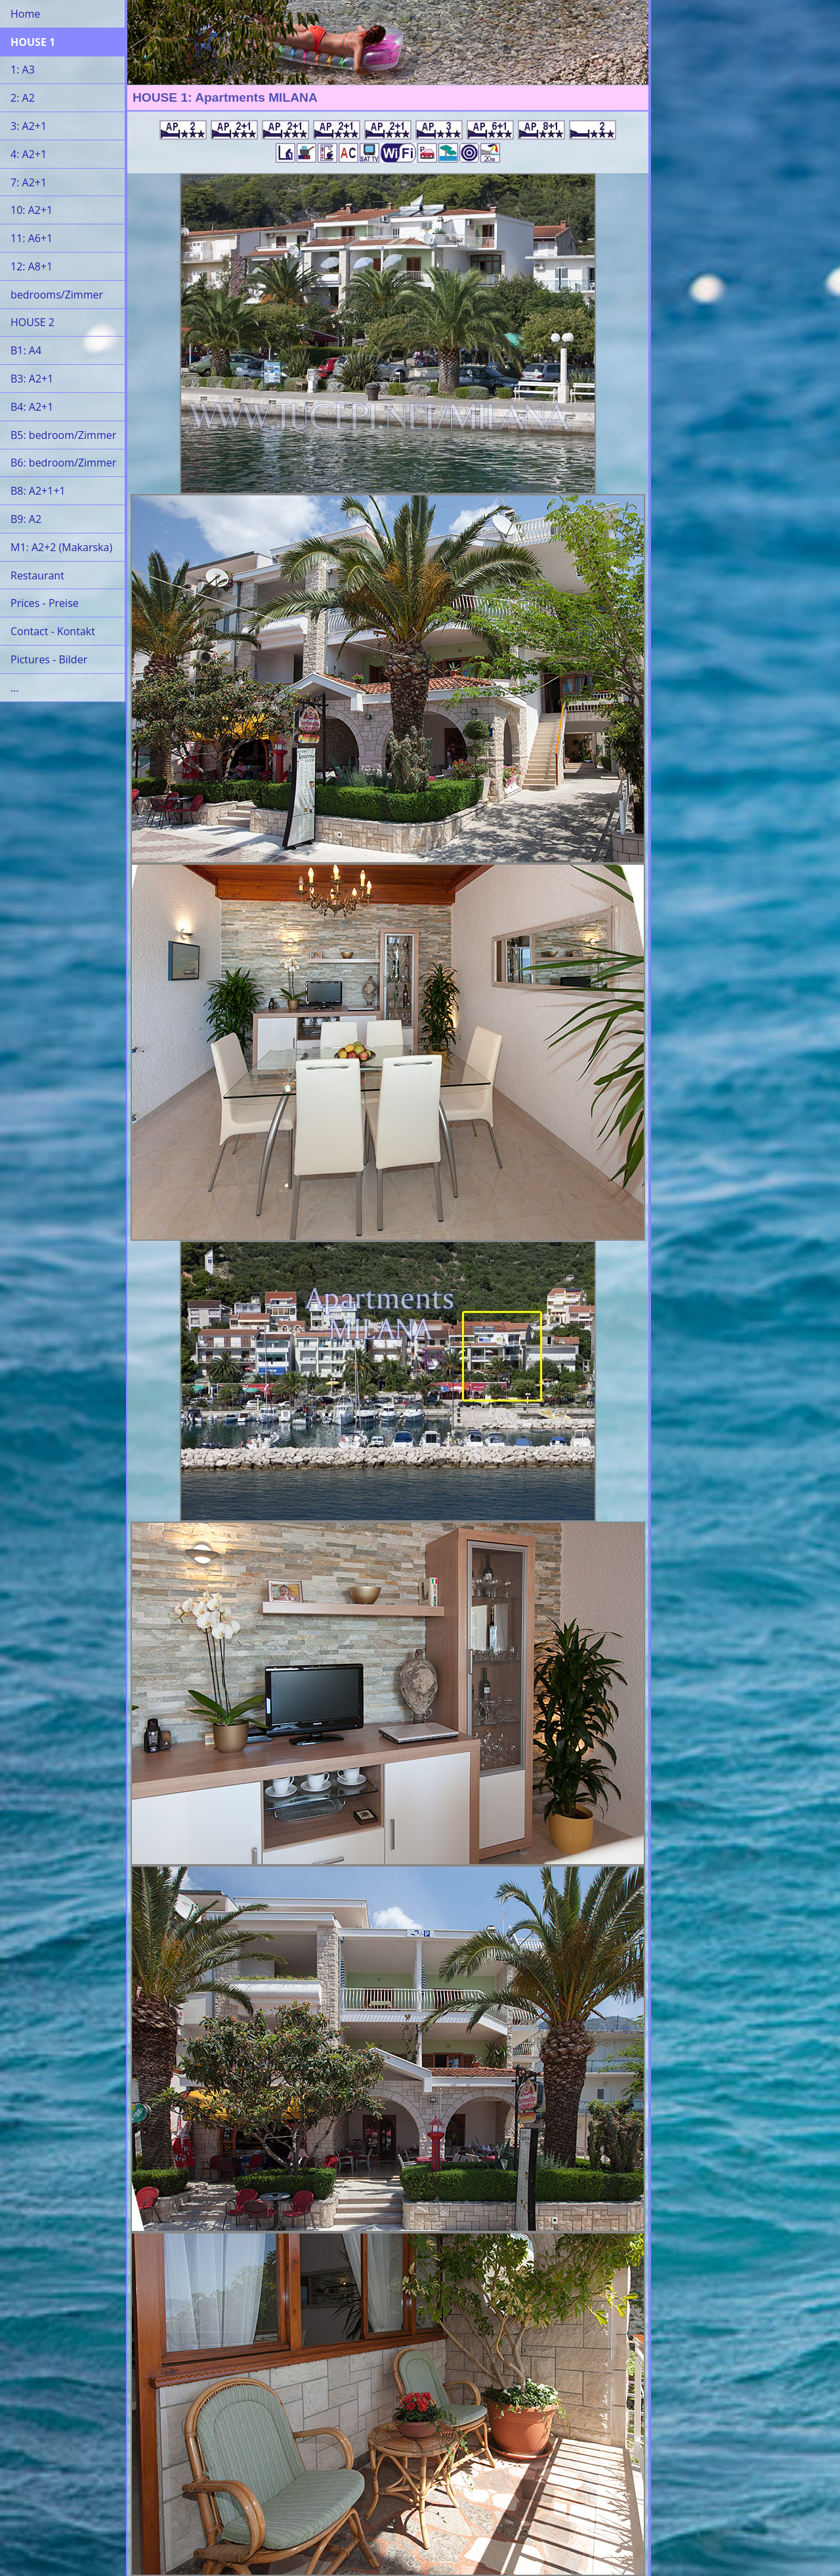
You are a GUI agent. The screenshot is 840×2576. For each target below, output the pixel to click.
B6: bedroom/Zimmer (63, 462)
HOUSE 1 (32, 42)
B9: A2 (25, 519)
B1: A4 (25, 350)
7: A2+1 (28, 182)
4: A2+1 (28, 154)
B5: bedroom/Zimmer (63, 435)
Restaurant (37, 575)
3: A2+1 (28, 126)
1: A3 (22, 69)
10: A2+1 (31, 210)
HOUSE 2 (32, 322)
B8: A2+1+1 (38, 491)
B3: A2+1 (31, 378)
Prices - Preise (44, 603)
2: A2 (22, 98)
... (14, 687)
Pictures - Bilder (48, 659)
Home (25, 14)
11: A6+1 (31, 238)
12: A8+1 (31, 266)
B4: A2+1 (31, 407)
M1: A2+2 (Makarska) (61, 547)
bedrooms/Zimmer (56, 294)
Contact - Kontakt (52, 631)
